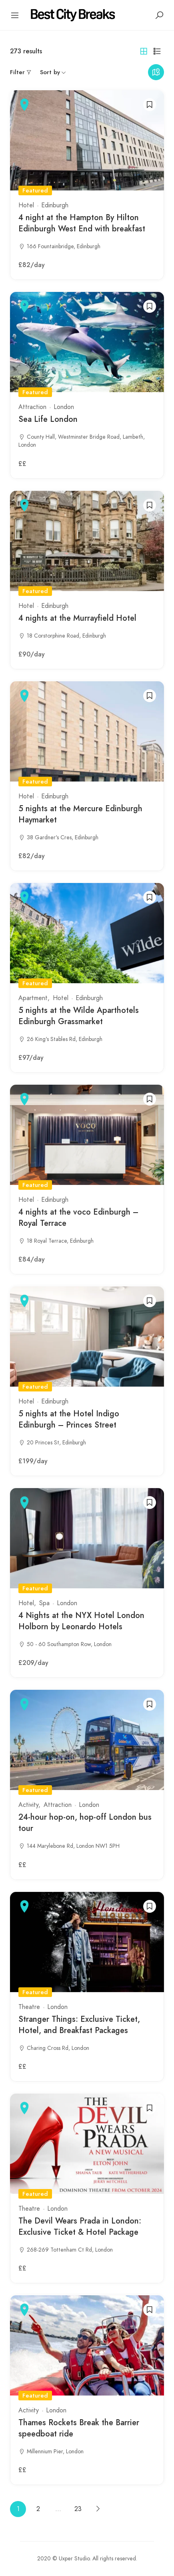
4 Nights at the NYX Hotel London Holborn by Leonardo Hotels (81, 1621)
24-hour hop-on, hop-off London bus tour (85, 1822)
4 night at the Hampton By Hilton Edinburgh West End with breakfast (81, 223)
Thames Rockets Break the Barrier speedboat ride (78, 2428)
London (64, 407)
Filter (17, 72)
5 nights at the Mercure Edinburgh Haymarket (80, 814)
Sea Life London (48, 419)
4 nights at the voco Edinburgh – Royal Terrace (78, 1217)
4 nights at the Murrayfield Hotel (77, 618)
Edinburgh (54, 205)
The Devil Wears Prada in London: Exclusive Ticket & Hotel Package (79, 2226)
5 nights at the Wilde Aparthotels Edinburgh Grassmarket (78, 1015)
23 (78, 2509)
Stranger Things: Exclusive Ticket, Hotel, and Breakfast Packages (79, 2024)
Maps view (156, 72)
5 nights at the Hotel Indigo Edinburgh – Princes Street (68, 1419)
